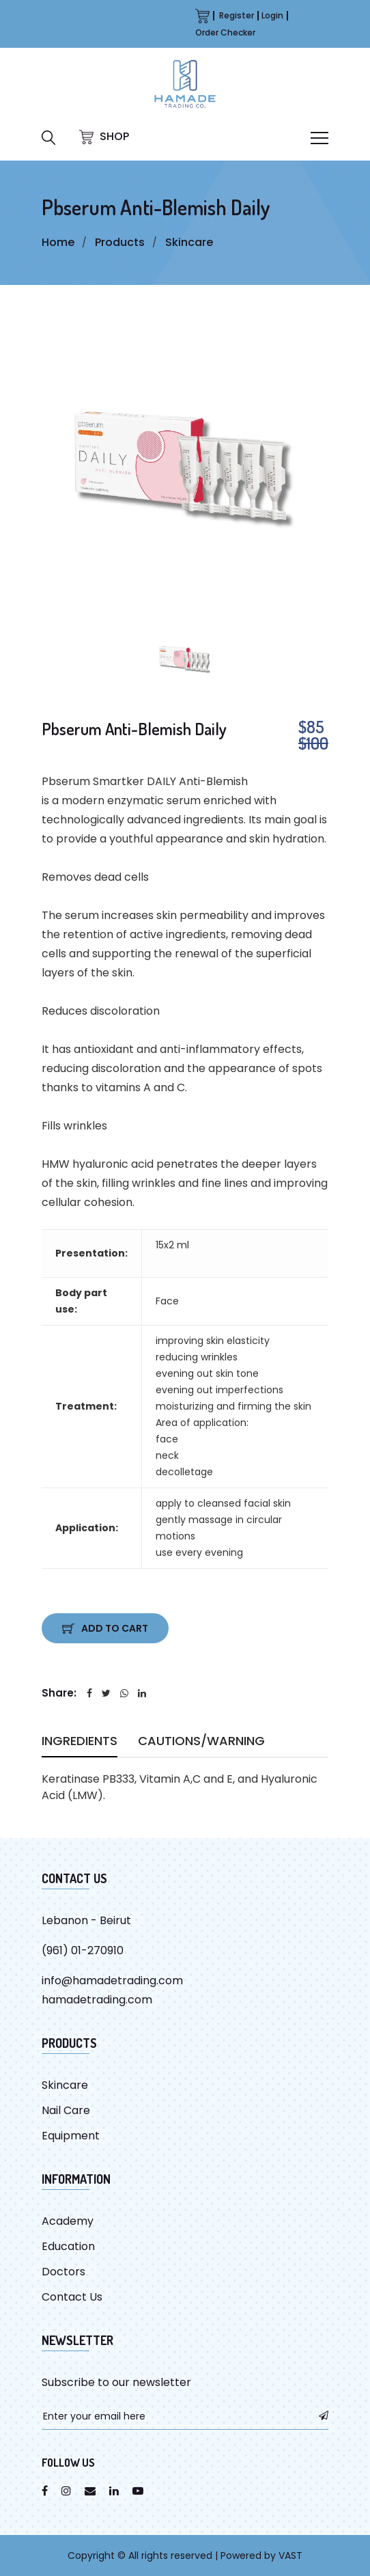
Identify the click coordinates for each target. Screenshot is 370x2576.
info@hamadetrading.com (112, 1980)
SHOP (104, 136)
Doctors (63, 2271)
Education (68, 2246)
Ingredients (79, 1742)
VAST (290, 2555)
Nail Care (66, 2110)
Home (58, 242)
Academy (68, 2221)
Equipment (71, 2135)
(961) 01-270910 (83, 1950)
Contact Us (72, 2297)
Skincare (189, 242)
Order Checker (225, 32)
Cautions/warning (201, 1742)
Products (120, 242)
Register (236, 15)
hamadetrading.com (97, 2000)
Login (272, 15)
